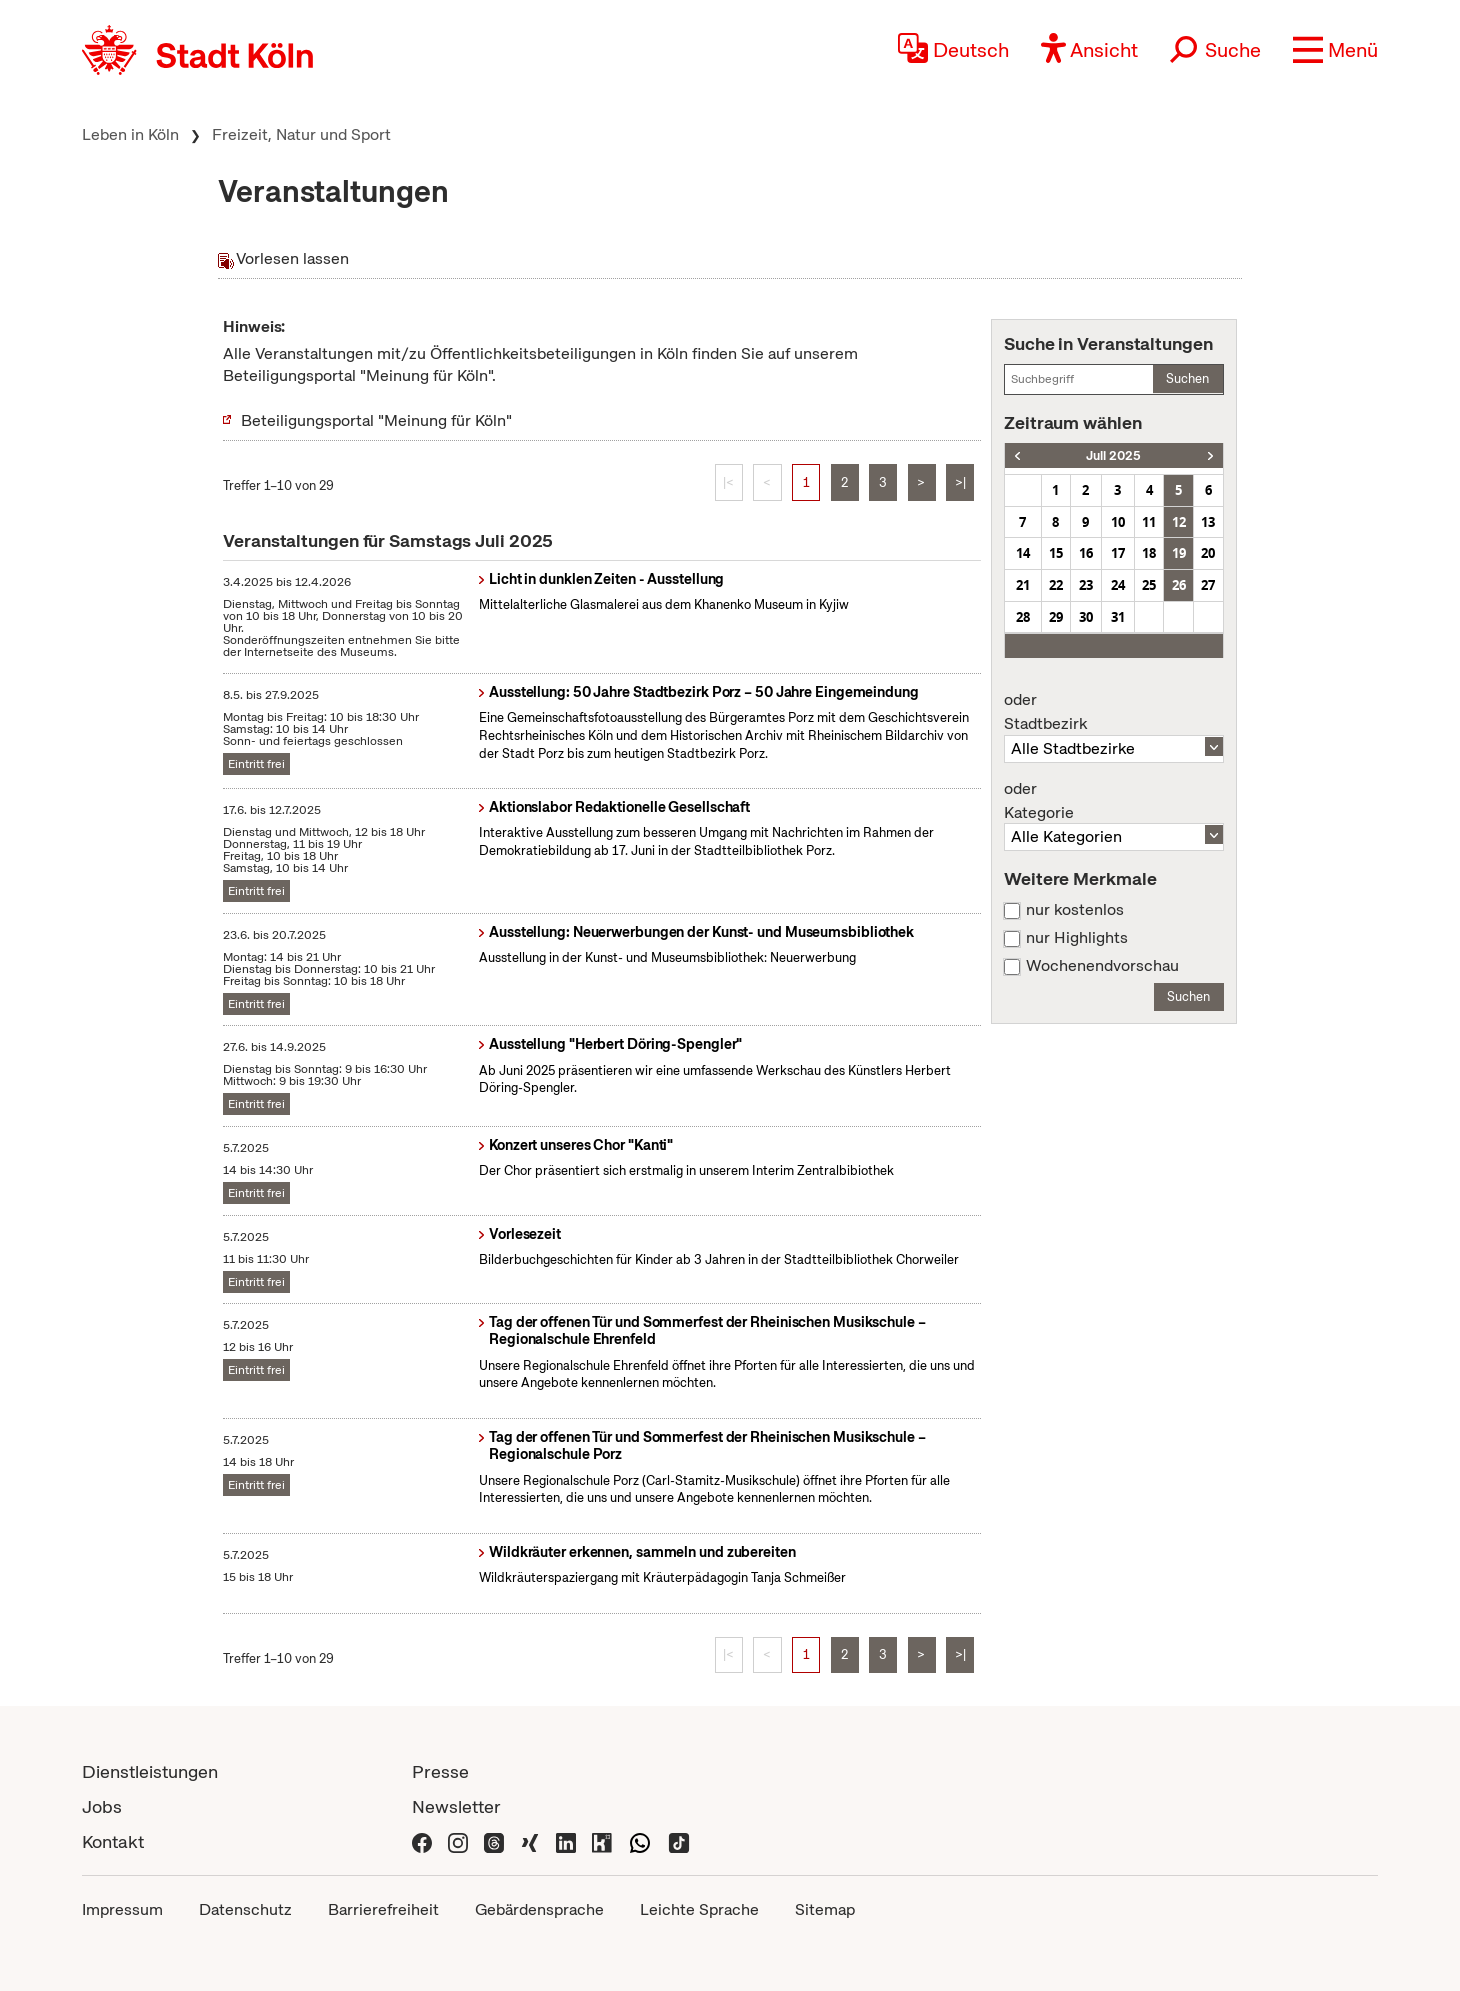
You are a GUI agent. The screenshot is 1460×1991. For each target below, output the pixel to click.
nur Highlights (1077, 938)
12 (1179, 522)
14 (1023, 553)
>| (960, 482)
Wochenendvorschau (1102, 966)
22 (1056, 585)
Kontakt (113, 1841)
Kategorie (1114, 801)
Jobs (102, 1806)
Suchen (1187, 378)
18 (1149, 553)
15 (1056, 553)
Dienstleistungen (150, 1771)
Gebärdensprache (539, 1909)
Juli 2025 (1113, 455)
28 (1023, 617)
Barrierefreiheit (383, 1909)
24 (1118, 585)
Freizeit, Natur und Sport (301, 134)
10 (1118, 522)
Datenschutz (245, 1909)
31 (1118, 617)
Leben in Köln (130, 134)
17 (1118, 553)
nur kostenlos (1075, 910)
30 (1086, 617)
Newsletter (456, 1806)
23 (1086, 585)
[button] (1335, 50)
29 (1056, 617)
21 (1023, 585)
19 (1179, 553)
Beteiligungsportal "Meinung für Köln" (376, 420)
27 (1208, 585)
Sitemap (825, 1909)
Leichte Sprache (699, 1909)
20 (1208, 553)
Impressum (122, 1909)
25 (1149, 585)
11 (1149, 522)
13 (1208, 522)
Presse (440, 1771)
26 (1179, 585)
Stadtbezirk (1114, 712)
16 (1086, 553)
